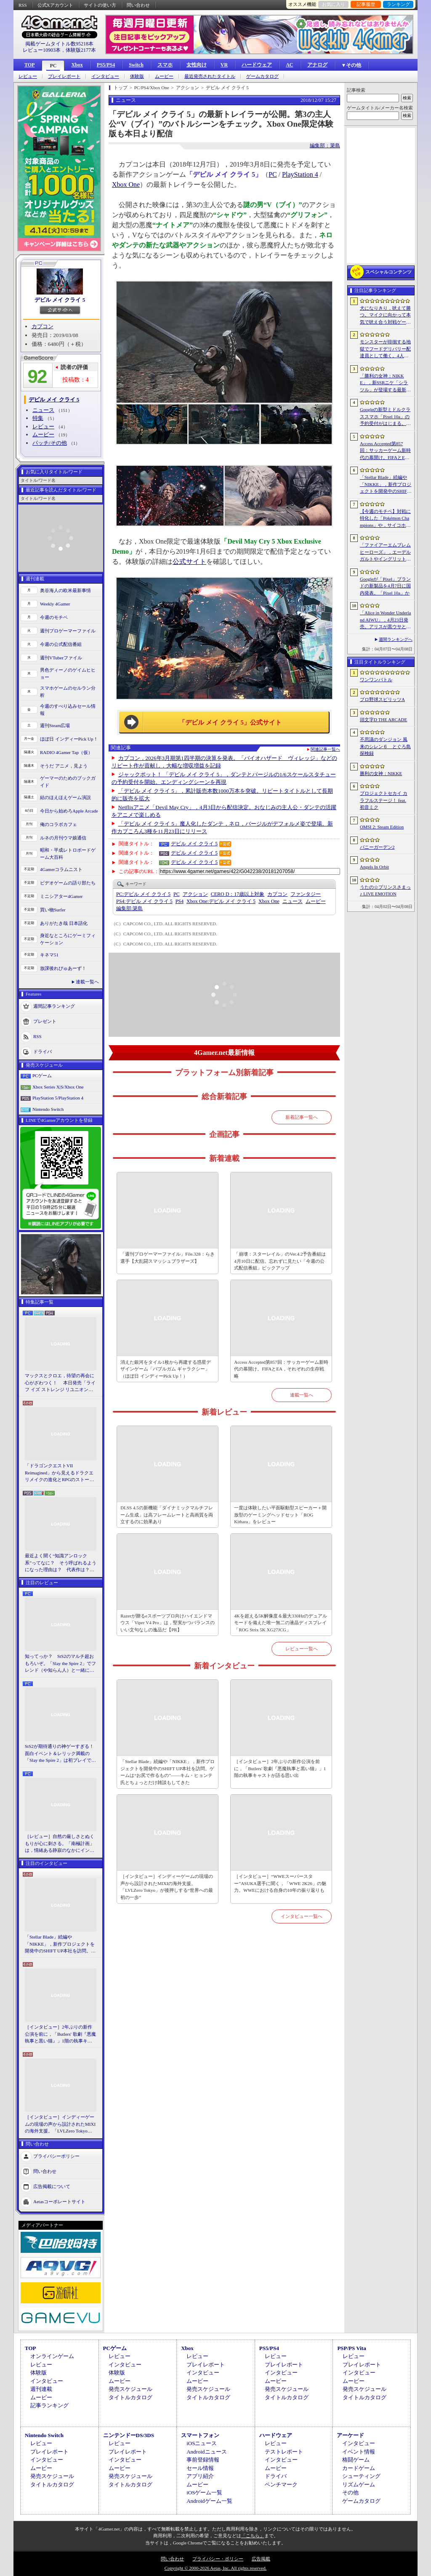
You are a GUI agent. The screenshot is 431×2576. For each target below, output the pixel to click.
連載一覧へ (87, 981)
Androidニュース (206, 2452)
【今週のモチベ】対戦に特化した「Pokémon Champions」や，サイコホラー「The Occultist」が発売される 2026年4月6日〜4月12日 (385, 519)
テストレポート (284, 2452)
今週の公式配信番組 (61, 644)
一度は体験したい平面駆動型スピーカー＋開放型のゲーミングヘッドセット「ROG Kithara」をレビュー (280, 1514)
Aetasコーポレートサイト (59, 2201)
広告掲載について (51, 2185)
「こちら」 (252, 2535)
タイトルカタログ (130, 2397)
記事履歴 (366, 4)
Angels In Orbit (374, 866)
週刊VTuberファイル (61, 657)
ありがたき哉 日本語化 (64, 923)
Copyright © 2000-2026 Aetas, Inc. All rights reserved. (215, 2568)
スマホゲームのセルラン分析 (68, 691)
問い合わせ (138, 5)
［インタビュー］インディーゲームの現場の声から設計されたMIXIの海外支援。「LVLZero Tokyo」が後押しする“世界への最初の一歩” (60, 2124)
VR (224, 65)
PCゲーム (42, 1075)
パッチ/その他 (49, 443)
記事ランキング (49, 2405)
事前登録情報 (202, 2459)
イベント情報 (358, 2452)
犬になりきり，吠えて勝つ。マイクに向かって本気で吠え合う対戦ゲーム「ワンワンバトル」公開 (385, 315)
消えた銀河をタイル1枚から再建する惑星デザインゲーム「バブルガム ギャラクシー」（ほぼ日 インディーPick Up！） (165, 1369)
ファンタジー (305, 894)
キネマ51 (49, 954)
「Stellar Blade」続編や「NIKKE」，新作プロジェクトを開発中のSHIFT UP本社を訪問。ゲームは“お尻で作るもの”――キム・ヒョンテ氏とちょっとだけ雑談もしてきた (60, 1944)
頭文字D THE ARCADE (383, 719)
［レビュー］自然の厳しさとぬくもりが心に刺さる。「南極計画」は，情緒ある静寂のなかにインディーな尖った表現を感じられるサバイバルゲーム (59, 1844)
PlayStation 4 (300, 174)
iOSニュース (201, 2443)
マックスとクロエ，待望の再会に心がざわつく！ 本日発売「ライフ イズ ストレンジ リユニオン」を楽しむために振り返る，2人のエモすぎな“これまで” (60, 1383)
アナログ (317, 65)
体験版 (137, 76)
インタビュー (105, 76)
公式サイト (189, 561)
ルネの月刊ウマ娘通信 (63, 837)
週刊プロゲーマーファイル (68, 630)
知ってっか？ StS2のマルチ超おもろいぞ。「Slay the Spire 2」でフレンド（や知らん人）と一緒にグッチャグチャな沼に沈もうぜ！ (60, 1664)
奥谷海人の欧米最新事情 (65, 590)
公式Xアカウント (55, 5)
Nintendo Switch (48, 1109)
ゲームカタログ (262, 76)
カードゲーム (358, 2468)
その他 (350, 2492)
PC (53, 66)
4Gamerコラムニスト (61, 869)
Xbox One (126, 184)
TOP (29, 65)
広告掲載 (261, 2558)
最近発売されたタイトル (209, 76)
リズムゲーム (358, 2484)
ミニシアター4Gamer (61, 896)
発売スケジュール (130, 2389)
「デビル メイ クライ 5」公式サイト (230, 722)
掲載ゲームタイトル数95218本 (59, 44)
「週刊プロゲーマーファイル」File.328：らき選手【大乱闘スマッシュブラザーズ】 (167, 1257)
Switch (136, 65)
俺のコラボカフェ (58, 824)
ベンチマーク (281, 2484)
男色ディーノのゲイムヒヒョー (68, 673)
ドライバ (42, 1051)
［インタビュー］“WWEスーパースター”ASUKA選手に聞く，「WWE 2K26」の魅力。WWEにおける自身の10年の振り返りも (280, 1883)
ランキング (398, 4)
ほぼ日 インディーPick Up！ (69, 738)
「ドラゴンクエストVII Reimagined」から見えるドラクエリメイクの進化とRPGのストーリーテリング (59, 1473)
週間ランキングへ (395, 639)
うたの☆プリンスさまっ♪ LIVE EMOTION (385, 890)
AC (289, 65)
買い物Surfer (53, 909)
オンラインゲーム (52, 2356)
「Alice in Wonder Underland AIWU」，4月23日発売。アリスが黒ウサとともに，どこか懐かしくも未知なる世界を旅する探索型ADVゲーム (385, 620)
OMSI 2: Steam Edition (382, 826)
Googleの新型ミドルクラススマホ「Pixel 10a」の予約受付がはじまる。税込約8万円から (385, 417)
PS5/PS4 (106, 65)
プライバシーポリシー (56, 2155)
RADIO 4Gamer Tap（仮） (66, 752)
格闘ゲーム (356, 2459)
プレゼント (44, 1021)
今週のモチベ (54, 617)
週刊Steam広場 (55, 725)
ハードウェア (257, 65)
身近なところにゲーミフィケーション (68, 939)
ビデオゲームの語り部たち (68, 882)
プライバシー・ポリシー (217, 2558)
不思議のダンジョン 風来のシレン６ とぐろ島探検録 (385, 746)
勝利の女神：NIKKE (381, 773)
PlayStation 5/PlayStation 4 (57, 1097)
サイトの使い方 (100, 5)
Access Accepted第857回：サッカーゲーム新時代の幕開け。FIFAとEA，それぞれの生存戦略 (281, 1369)
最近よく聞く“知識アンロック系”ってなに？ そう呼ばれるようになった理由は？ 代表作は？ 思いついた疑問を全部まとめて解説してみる (60, 1563)
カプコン (42, 326)
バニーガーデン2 (377, 847)
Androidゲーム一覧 (209, 2501)
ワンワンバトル (376, 679)
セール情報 (200, 2468)
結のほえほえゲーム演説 (65, 797)
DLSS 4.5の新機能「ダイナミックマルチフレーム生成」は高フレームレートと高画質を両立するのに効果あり (166, 1514)
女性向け (196, 65)
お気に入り (333, 4)
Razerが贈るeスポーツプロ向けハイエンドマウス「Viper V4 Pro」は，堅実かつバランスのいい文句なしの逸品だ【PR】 (167, 1622)
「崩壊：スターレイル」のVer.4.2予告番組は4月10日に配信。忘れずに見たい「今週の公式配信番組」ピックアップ (280, 1260)
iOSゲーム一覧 (204, 2492)
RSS (23, 5)
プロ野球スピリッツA (382, 699)
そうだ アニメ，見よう (64, 765)
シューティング (361, 2476)
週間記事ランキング (54, 1006)
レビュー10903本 (42, 50)
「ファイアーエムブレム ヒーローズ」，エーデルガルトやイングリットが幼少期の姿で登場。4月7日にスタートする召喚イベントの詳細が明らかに (385, 552)
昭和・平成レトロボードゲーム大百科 (68, 853)
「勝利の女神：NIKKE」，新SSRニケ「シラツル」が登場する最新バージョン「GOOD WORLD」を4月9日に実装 (385, 383)
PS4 (180, 901)
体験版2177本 (81, 50)
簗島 (129, 908)
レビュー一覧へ (301, 1648)
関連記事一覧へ (325, 749)
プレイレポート (64, 76)
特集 (37, 418)
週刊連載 (41, 2389)
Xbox (76, 65)
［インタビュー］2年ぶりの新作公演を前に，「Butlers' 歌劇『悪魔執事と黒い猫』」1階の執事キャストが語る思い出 (60, 2034)
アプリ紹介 (200, 2476)
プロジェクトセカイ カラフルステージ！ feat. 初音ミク (383, 800)
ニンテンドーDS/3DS (128, 2435)
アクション (195, 894)
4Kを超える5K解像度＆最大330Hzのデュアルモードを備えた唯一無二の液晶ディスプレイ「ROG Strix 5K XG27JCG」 (280, 1622)
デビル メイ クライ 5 (60, 300)
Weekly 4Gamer (55, 603)
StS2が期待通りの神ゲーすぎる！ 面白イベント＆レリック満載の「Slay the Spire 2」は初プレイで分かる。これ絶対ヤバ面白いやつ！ (60, 1754)
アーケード (350, 2435)
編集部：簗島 (325, 146)
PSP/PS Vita (351, 2348)
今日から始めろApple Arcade (69, 810)
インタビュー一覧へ (301, 1916)
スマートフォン (200, 2435)
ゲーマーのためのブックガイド (68, 781)
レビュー (28, 76)
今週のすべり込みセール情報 (68, 710)
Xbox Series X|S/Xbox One (58, 1086)
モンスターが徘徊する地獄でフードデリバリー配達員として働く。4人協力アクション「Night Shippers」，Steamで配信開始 (385, 349)
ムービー (164, 76)
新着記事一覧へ (301, 1117)
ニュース (43, 410)
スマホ (165, 65)
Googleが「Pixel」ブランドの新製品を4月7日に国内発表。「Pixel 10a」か (385, 585)
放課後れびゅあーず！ (63, 968)
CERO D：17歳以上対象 (238, 894)
